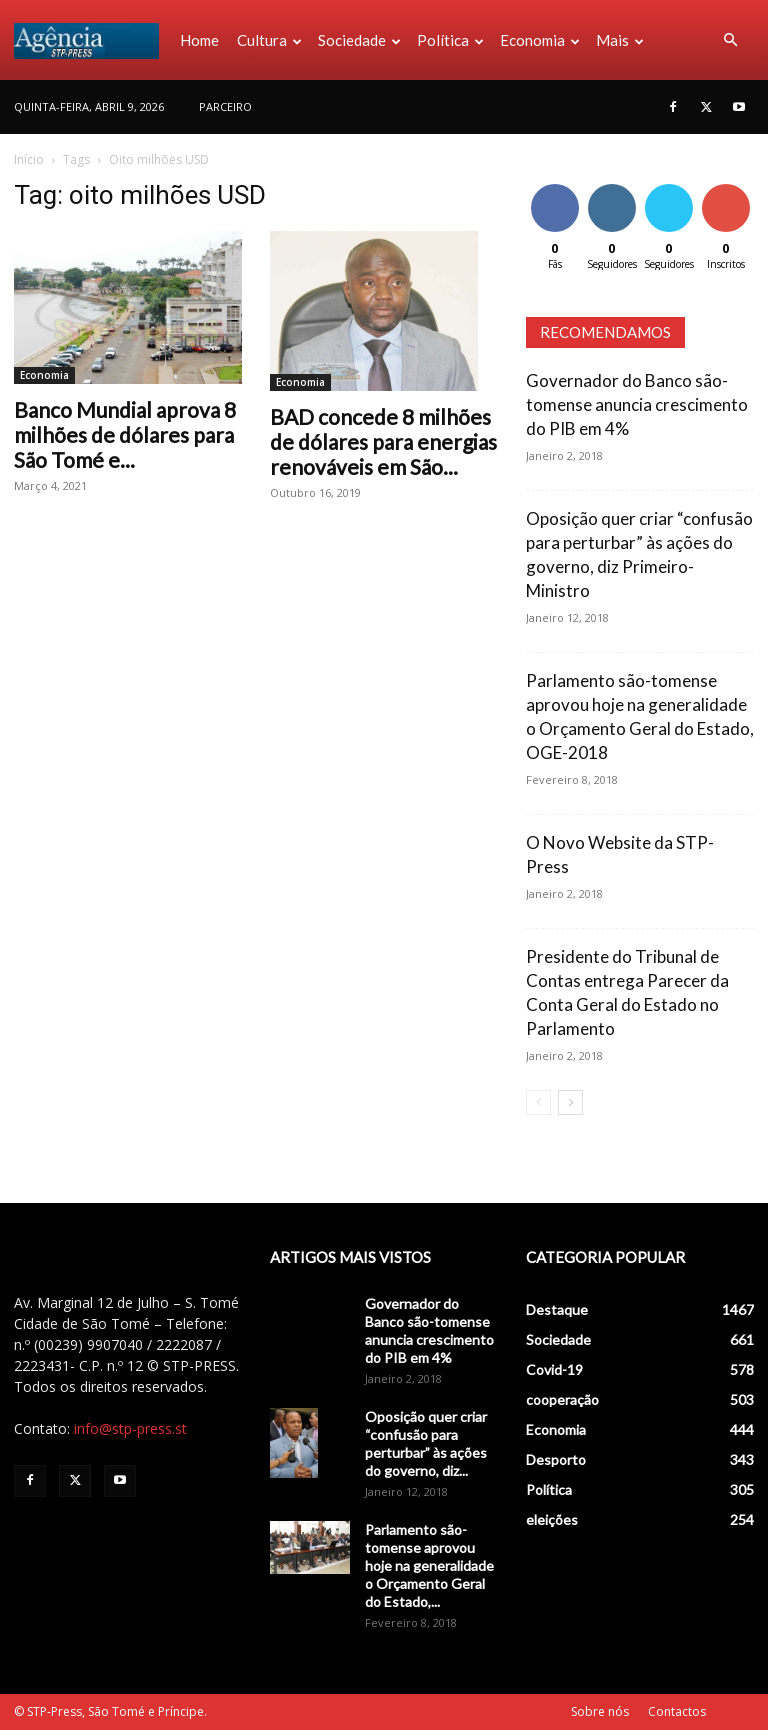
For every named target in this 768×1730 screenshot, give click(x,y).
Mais (620, 40)
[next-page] (570, 1102)
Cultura (269, 40)
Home (199, 40)
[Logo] (92, 40)
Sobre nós (600, 1711)
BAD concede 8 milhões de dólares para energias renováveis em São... (383, 441)
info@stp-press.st (130, 1428)
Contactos (677, 1711)
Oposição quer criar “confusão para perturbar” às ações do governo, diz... (426, 1443)
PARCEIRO (225, 106)
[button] (730, 40)
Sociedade (359, 40)
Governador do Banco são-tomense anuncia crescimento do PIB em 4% (637, 404)
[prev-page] (538, 1102)
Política (450, 40)
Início (29, 159)
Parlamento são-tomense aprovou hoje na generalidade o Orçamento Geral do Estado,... (429, 1565)
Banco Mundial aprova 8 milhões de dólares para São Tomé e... (125, 434)
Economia (540, 40)
